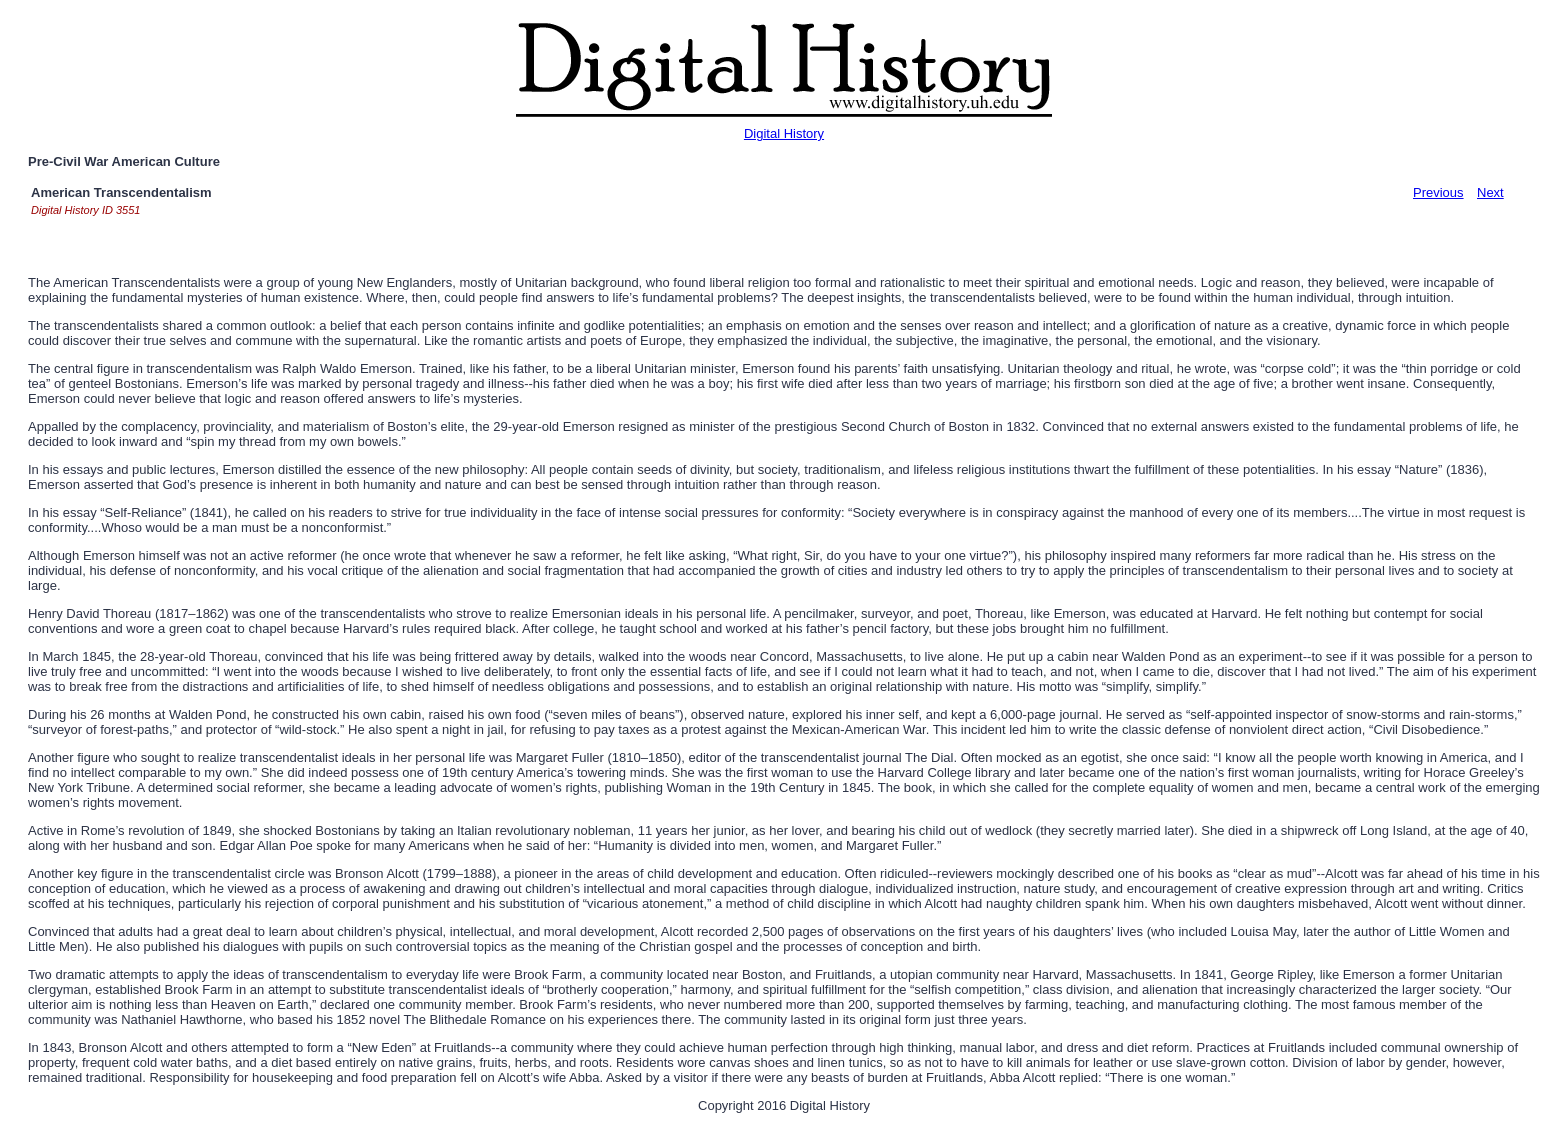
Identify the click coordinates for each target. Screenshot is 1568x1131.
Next (1490, 192)
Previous (1438, 192)
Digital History (784, 133)
